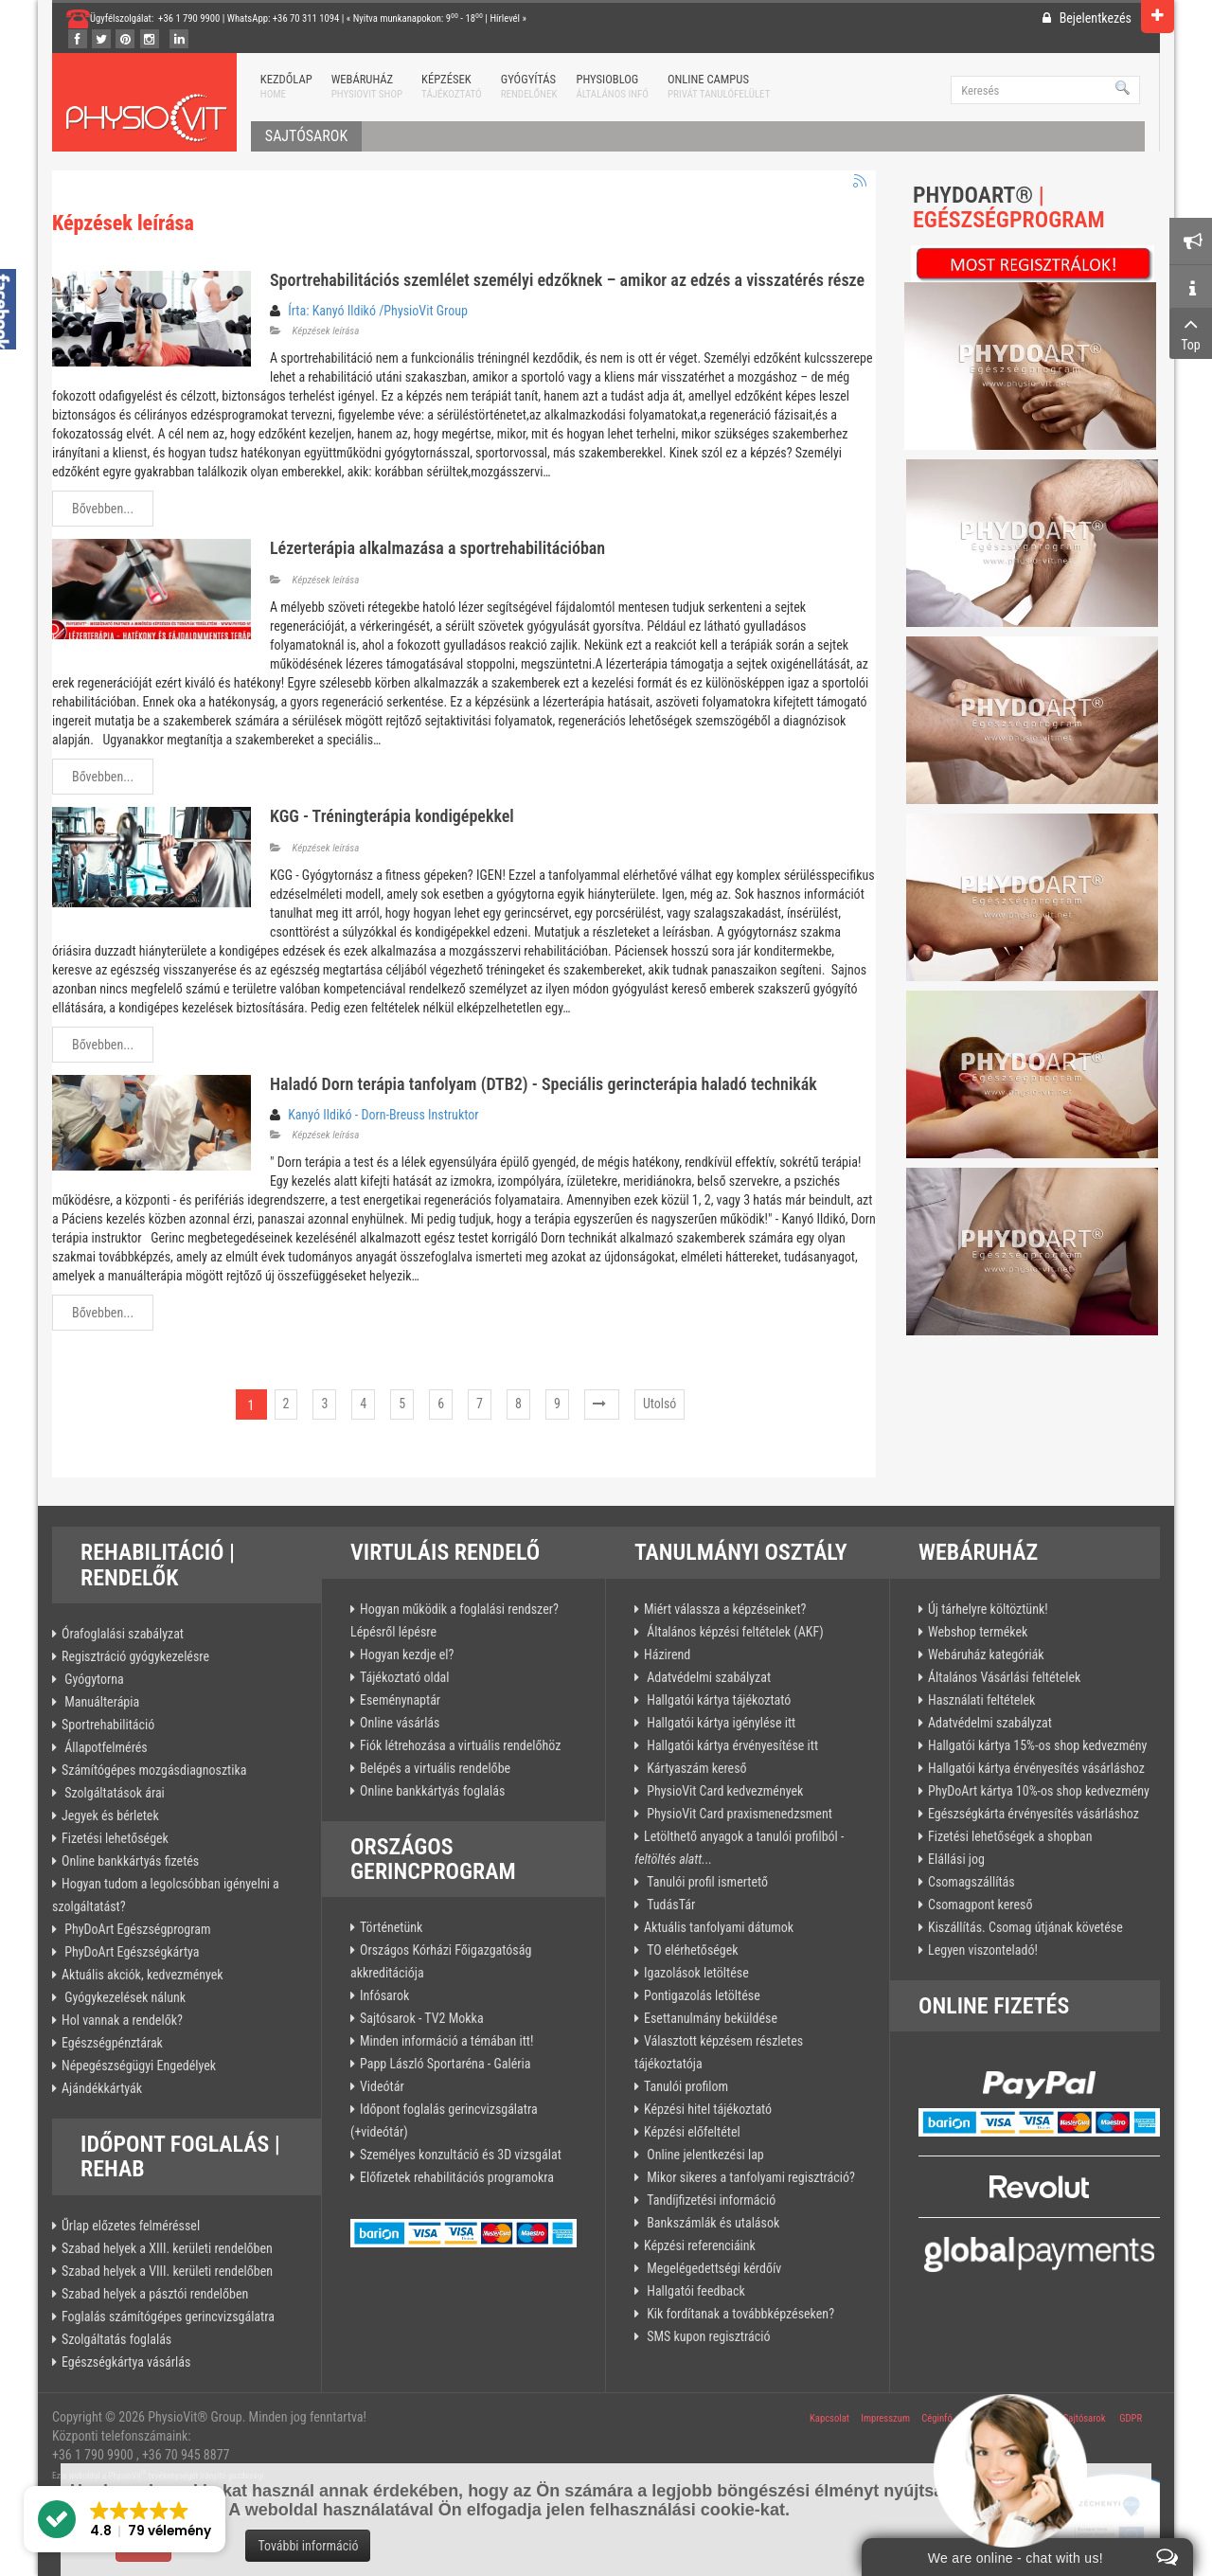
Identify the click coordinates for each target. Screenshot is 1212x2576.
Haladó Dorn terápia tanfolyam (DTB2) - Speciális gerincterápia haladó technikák (543, 1084)
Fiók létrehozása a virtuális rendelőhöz (460, 1745)
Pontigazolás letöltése (702, 1995)
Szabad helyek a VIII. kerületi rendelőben (167, 2271)
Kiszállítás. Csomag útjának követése (1025, 1927)
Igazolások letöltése (696, 1972)
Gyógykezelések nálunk (124, 1997)
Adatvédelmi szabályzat (707, 1677)
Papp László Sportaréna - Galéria (445, 2063)
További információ (308, 2545)
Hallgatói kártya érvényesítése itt (731, 1745)
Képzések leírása (326, 331)
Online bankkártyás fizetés (130, 1861)
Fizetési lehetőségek (115, 1838)
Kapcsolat (829, 2418)
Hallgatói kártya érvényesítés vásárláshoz (1036, 1768)
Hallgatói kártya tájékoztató (717, 1700)
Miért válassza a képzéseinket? (725, 1609)
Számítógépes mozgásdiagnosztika (154, 1770)
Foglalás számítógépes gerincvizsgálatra (168, 2316)
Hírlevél (505, 18)
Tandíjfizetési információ (709, 2200)
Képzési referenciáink (700, 2245)
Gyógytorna (93, 1679)
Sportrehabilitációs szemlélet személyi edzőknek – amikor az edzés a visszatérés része (567, 280)
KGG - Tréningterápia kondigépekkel (392, 816)
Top (1190, 332)
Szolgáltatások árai (113, 1792)
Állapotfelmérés (105, 1747)
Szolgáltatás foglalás (116, 2339)
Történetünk (391, 1927)
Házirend (667, 1654)
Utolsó (660, 1403)
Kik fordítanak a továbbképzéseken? (739, 2313)
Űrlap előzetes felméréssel (131, 2225)
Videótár (382, 2086)
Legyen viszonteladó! (983, 1950)
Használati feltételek (981, 1700)
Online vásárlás (399, 1722)
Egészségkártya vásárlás (126, 2362)
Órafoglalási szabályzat (123, 1633)
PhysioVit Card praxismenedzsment (738, 1813)
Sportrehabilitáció (108, 1724)
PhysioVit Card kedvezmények (723, 1790)
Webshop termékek (977, 1631)
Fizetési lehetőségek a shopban (1010, 1836)
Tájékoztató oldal (405, 1677)
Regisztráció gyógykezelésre (135, 1656)
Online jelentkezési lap (704, 2154)
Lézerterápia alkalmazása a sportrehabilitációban (437, 548)
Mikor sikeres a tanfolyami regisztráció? (749, 2177)
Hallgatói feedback (694, 2291)
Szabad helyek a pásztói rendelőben (155, 2293)
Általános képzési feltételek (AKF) (734, 1631)
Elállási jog (956, 1859)
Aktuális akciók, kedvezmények (142, 1974)
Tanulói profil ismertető (706, 1881)
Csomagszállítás (971, 1881)
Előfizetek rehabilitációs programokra (457, 2177)
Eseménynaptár (400, 1700)
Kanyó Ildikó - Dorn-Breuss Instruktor (383, 1114)
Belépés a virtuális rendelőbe (435, 1768)
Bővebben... (103, 508)
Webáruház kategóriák (986, 1654)
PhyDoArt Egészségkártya (131, 1951)
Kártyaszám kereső (695, 1768)
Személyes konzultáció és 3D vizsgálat (460, 2154)
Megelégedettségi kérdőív (712, 2268)
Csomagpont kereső (980, 1904)
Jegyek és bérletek (110, 1815)
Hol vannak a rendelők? (122, 2020)
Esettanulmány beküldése (710, 2018)
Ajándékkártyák (102, 2088)
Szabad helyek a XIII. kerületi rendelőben (167, 2248)
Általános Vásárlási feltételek (1004, 1677)
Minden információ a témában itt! (446, 2040)
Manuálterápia (100, 1701)
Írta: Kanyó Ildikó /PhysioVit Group (378, 310)
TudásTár (669, 1904)
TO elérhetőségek (691, 1950)
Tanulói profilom (686, 2086)
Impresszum (885, 2418)
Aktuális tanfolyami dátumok (718, 1927)
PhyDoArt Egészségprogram (136, 1929)
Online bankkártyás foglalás (432, 1790)
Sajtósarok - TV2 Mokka (422, 2018)
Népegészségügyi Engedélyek (139, 2065)
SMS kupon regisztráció (707, 2336)
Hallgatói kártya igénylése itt (719, 1722)
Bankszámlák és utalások (711, 2222)
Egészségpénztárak (112, 2042)
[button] (124, 2519)
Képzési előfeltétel (692, 2131)
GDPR (1130, 2418)
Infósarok (384, 1995)
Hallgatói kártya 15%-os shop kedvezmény (1037, 1745)
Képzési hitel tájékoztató (708, 2109)
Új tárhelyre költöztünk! (988, 1609)
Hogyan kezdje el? (407, 1654)
